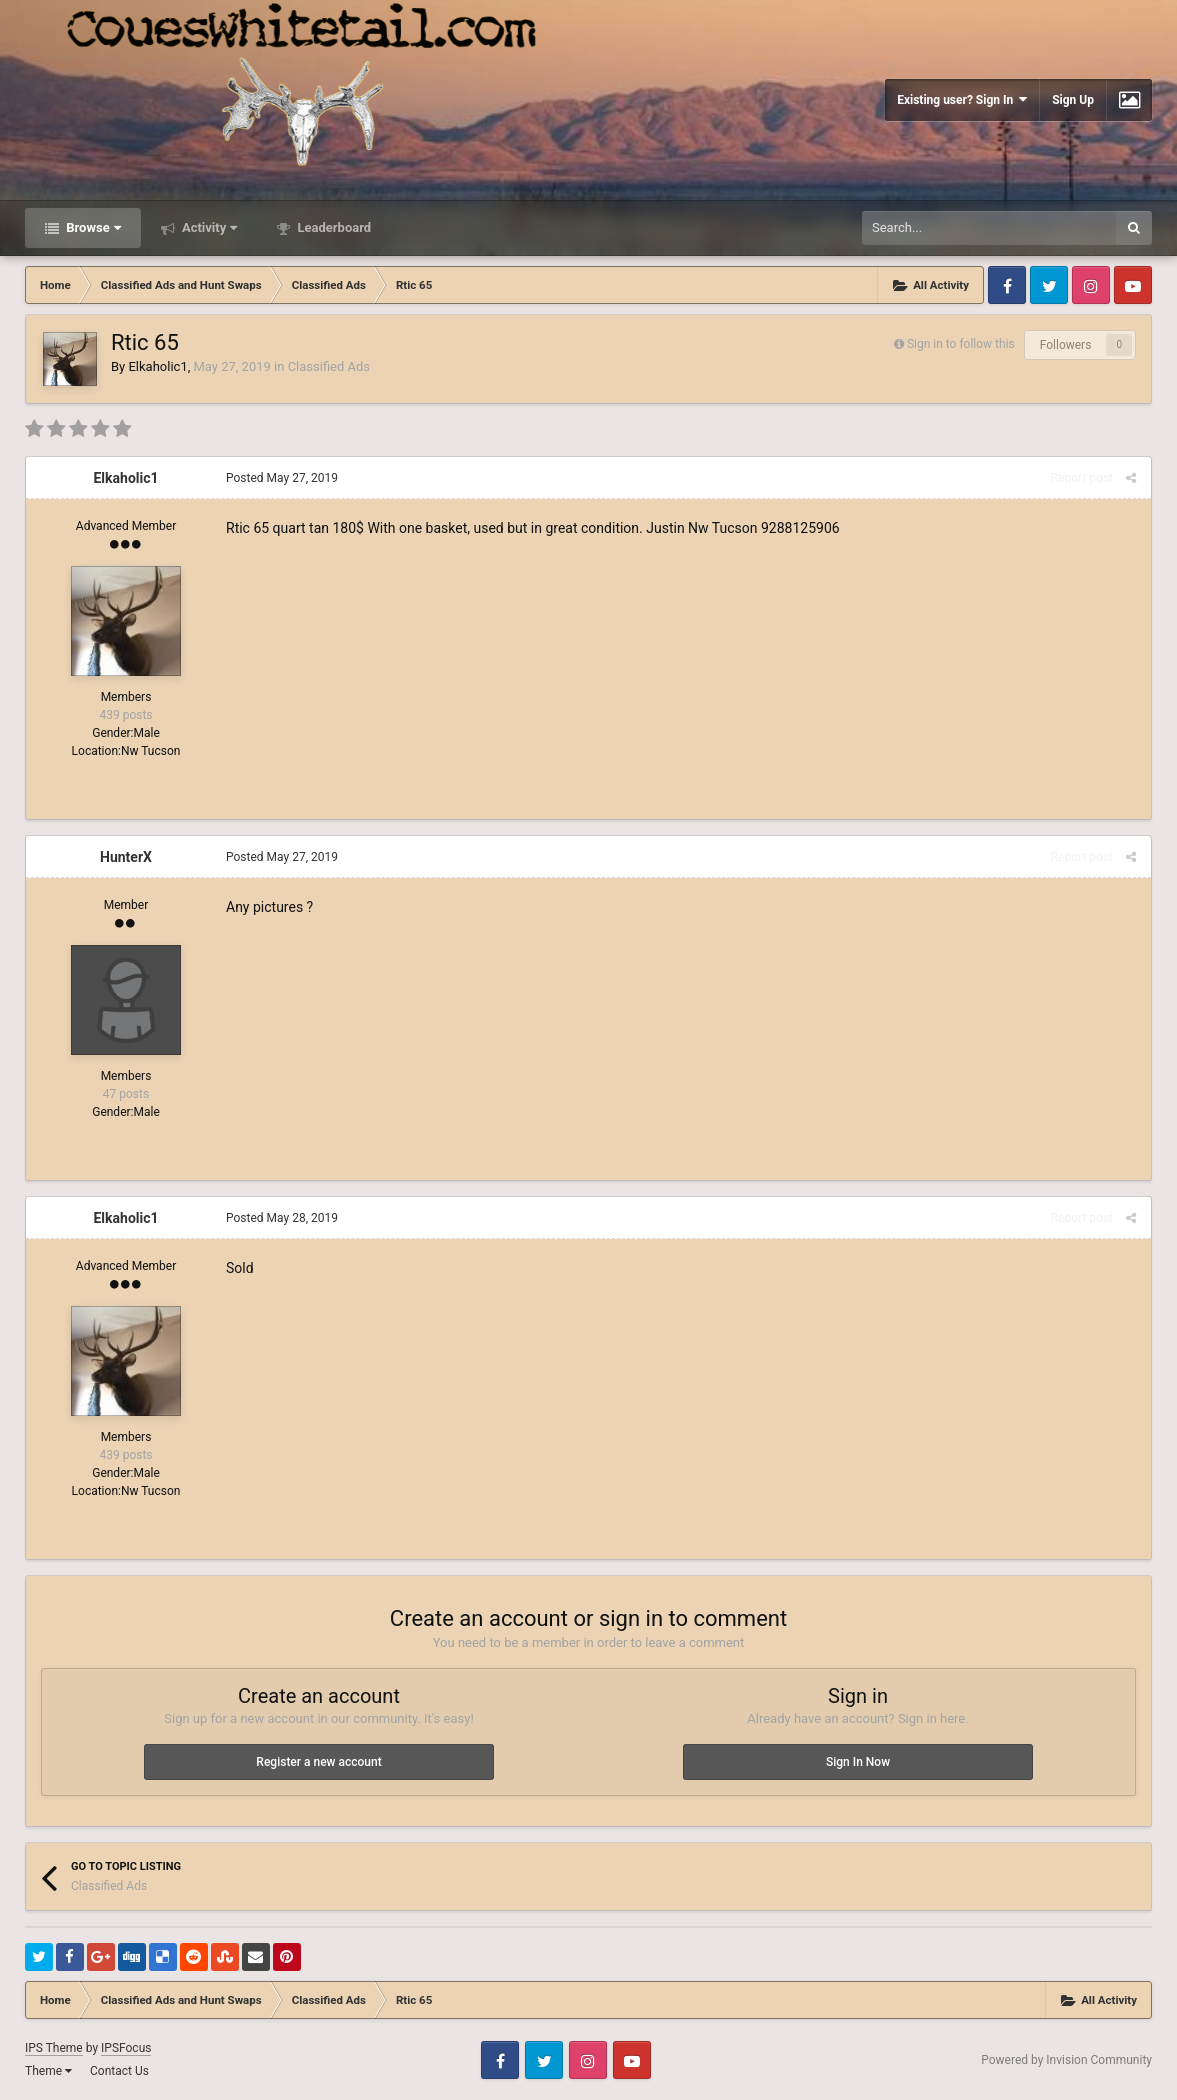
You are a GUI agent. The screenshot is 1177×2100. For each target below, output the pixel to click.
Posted (282, 478)
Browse (92, 227)
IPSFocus (126, 2048)
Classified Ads (329, 366)
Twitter (1049, 285)
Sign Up (1073, 100)
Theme (48, 2071)
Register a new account (318, 1762)
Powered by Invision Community (1066, 2060)
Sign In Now (858, 1762)
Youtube (1133, 285)
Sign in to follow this (961, 344)
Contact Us (119, 2071)
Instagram (1091, 285)
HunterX (126, 857)
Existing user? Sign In (962, 99)
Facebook (1007, 285)
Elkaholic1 (157, 366)
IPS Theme (54, 2048)
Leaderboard (332, 227)
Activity (208, 227)
